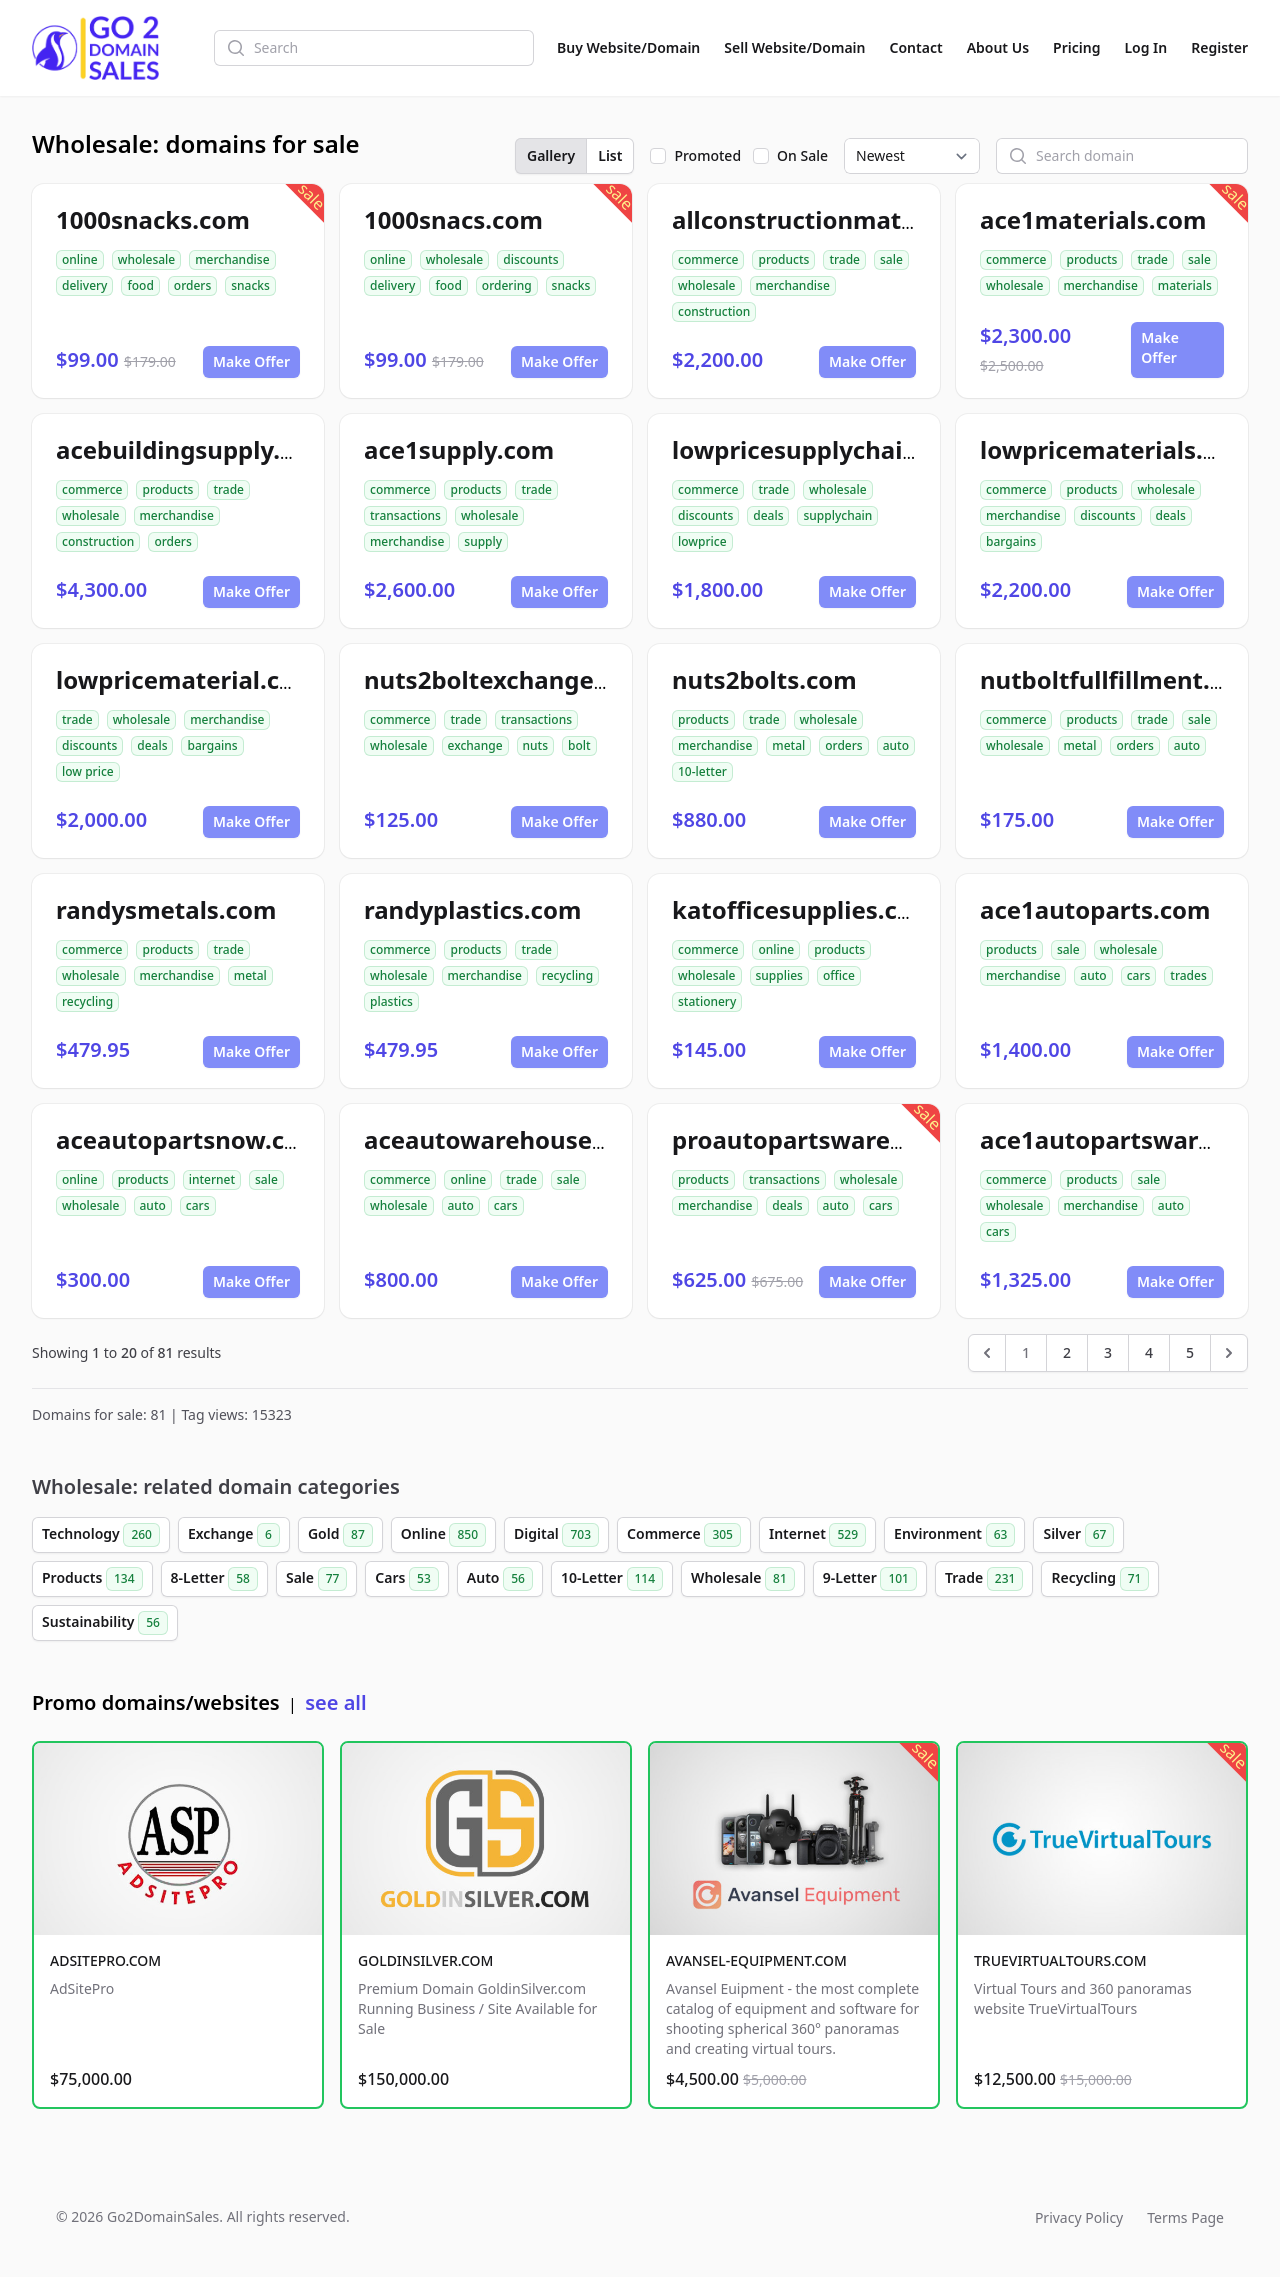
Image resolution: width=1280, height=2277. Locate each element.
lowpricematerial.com (186, 679)
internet (212, 1179)
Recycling (1100, 1579)
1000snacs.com (453, 219)
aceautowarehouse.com (507, 1139)
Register (1219, 47)
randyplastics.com (472, 909)
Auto (500, 1579)
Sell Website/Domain (794, 47)
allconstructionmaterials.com (848, 219)
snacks (250, 285)
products (783, 259)
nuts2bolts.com (764, 679)
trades (1188, 975)
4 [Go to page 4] (1149, 1352)
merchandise (232, 259)
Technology (101, 1535)
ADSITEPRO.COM (105, 1960)
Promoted (707, 155)
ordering (507, 285)
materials (1185, 285)
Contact (916, 47)
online (80, 259)
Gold (340, 1535)
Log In (1145, 47)
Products (92, 1579)
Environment (954, 1535)
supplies (779, 975)
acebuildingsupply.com (193, 449)
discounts (530, 259)
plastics (391, 1001)
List (610, 155)
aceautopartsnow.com (189, 1139)
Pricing (1076, 47)
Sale (316, 1579)
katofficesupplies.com (803, 909)
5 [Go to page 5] (1190, 1352)
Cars (406, 1579)
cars (1139, 975)
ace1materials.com (1093, 219)
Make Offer (251, 361)
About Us (998, 47)
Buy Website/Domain (628, 47)
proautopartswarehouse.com (846, 1139)
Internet (817, 1535)
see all (335, 1702)
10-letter (702, 771)
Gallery (551, 155)
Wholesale (743, 1579)
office (839, 975)
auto (896, 745)
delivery (84, 285)
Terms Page (1185, 2217)
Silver (1078, 1535)
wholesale (147, 259)
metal (788, 745)
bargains (1011, 541)
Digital (556, 1535)
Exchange (234, 1535)
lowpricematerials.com (1117, 449)
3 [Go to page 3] (1108, 1352)
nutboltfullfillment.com (1120, 679)
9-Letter (870, 1579)
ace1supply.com (459, 449)
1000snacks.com (153, 219)
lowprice (702, 541)
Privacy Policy (1079, 2217)
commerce (708, 259)
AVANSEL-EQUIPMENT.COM (756, 1960)
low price (88, 771)
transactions (405, 515)
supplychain (837, 515)
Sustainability (105, 1623)
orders (192, 285)
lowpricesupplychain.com (824, 449)
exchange (475, 745)
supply (483, 541)
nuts (535, 745)
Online (443, 1535)
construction (714, 311)
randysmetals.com (166, 909)
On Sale (802, 155)
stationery (707, 1001)
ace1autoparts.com (1095, 909)
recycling (87, 1001)
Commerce (684, 1535)
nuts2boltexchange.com (507, 679)
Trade (984, 1579)
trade (844, 259)
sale (891, 259)
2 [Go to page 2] (1067, 1352)
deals (768, 515)
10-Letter (612, 1579)
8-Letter (214, 1579)
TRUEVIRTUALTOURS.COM (1060, 1960)
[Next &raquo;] (1229, 1353)
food (140, 285)
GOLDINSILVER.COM (425, 1960)
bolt (579, 745)
